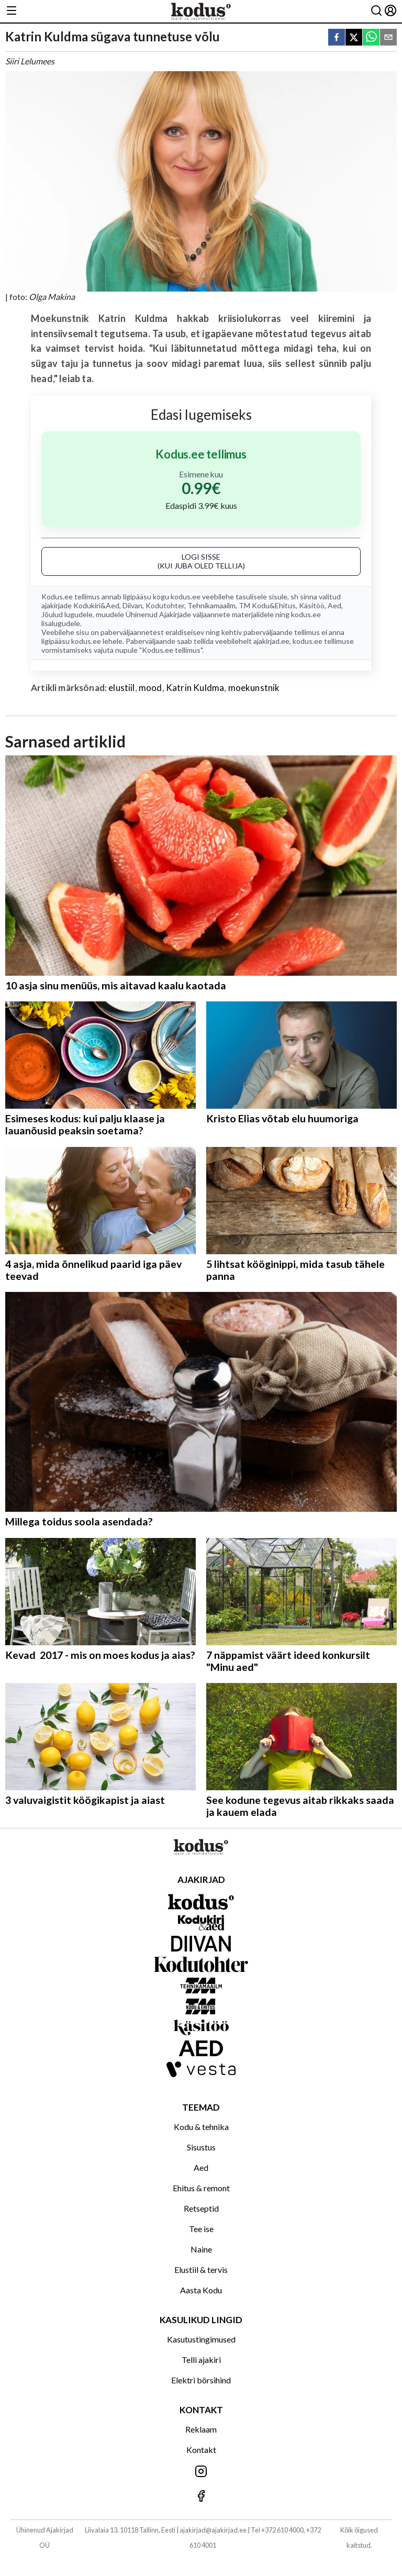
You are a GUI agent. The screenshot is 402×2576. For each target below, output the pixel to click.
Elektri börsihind (201, 2380)
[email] (388, 38)
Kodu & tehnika (201, 2127)
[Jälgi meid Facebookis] (201, 2497)
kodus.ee (185, 596)
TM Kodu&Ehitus (267, 605)
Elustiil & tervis (201, 2269)
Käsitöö (312, 605)
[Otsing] (376, 11)
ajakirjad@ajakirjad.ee (213, 2530)
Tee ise (201, 2229)
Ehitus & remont (201, 2188)
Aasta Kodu (201, 2290)
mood (150, 687)
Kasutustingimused (201, 2339)
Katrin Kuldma (195, 687)
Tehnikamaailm (211, 605)
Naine (201, 2249)
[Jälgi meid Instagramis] (201, 2472)
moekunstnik (254, 687)
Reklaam (201, 2429)
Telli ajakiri (201, 2360)
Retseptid (201, 2208)
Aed (334, 605)
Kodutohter (165, 605)
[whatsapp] (371, 38)
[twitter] (353, 38)
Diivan (132, 605)
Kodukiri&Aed (96, 605)
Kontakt (201, 2450)
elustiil (121, 687)
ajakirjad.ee (271, 641)
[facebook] (336, 38)
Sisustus (201, 2147)
